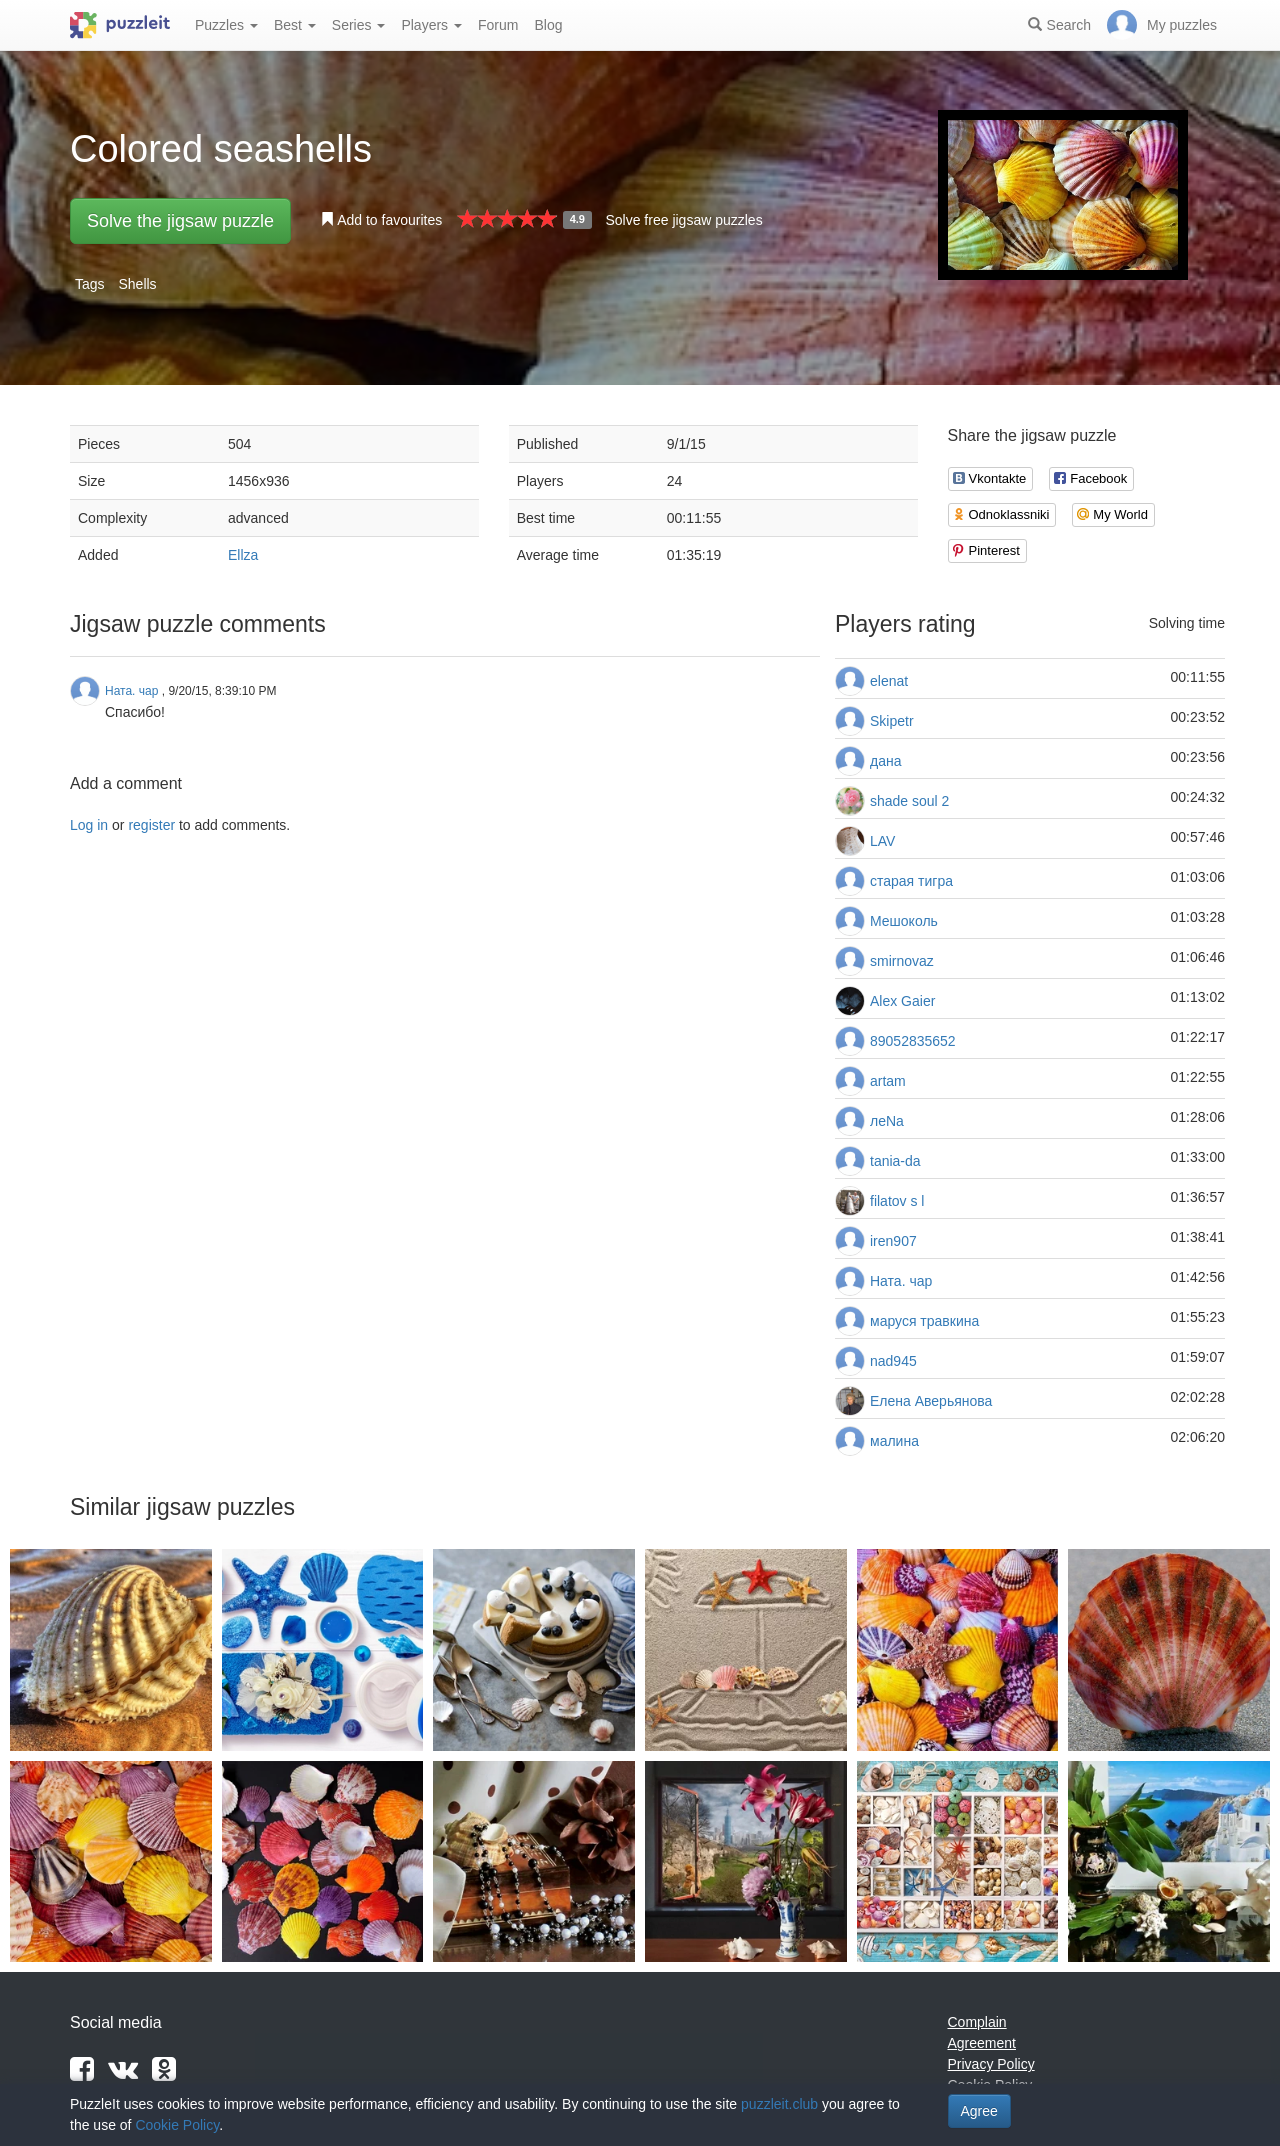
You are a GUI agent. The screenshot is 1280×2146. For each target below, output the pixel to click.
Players (431, 25)
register (151, 825)
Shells (137, 284)
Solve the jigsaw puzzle (180, 221)
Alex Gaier (902, 1001)
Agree (979, 2111)
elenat (889, 681)
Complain (977, 2022)
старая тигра (911, 881)
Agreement (982, 2043)
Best (295, 25)
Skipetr (892, 721)
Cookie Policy (177, 2125)
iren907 (893, 1241)
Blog (548, 25)
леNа (887, 1121)
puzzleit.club (779, 2104)
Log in (89, 825)
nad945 (893, 1361)
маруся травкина (924, 1321)
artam (888, 1081)
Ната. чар (901, 1281)
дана (885, 761)
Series (359, 25)
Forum (498, 25)
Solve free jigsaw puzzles (683, 220)
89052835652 (913, 1041)
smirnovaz (902, 961)
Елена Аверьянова (931, 1401)
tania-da (895, 1161)
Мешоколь (904, 921)
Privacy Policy (991, 2064)
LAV (882, 841)
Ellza (243, 555)
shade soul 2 (909, 801)
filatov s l (897, 1201)
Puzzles (226, 25)
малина (894, 1441)
